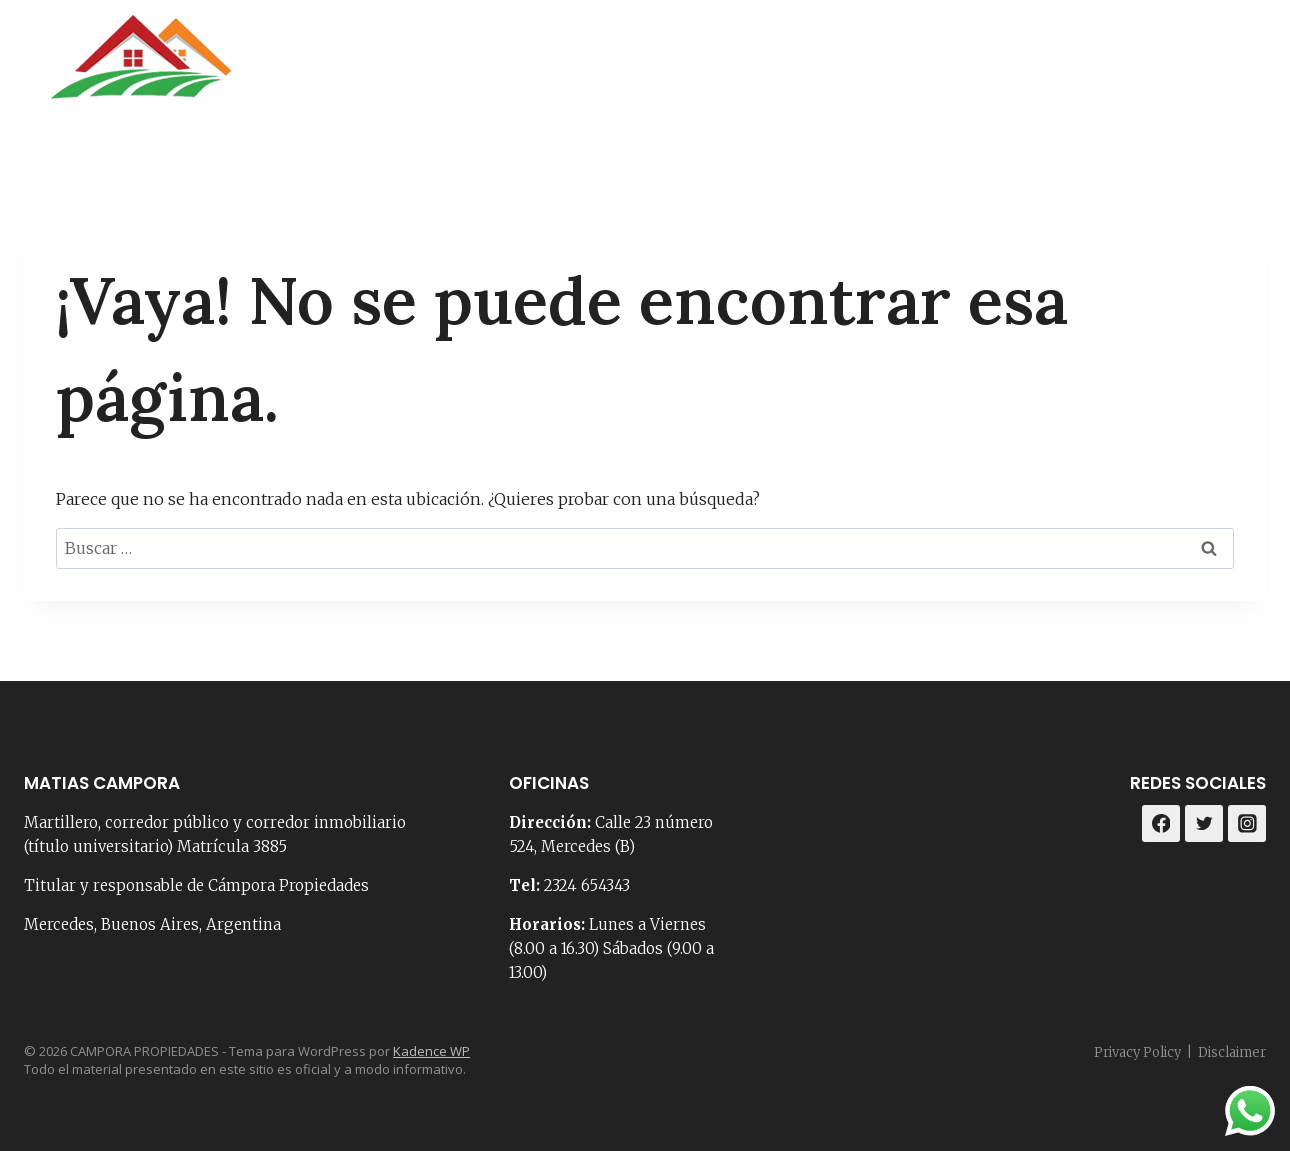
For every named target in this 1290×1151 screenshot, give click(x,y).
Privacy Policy (1137, 1052)
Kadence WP (431, 1051)
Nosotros (714, 69)
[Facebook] (1193, 69)
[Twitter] (1204, 824)
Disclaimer (1232, 1052)
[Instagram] (1243, 69)
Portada (603, 69)
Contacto (830, 69)
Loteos (1100, 69)
